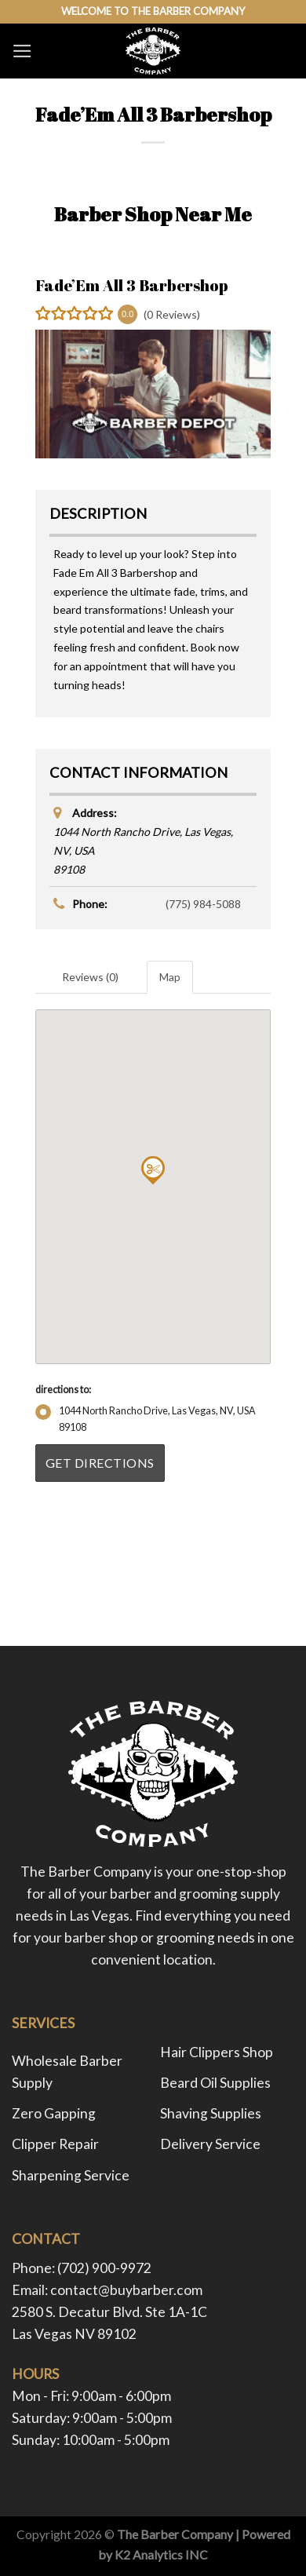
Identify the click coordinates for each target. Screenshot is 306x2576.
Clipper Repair (55, 2144)
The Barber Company (175, 2534)
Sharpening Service (70, 2175)
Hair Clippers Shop (216, 2052)
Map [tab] (169, 976)
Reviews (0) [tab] (90, 976)
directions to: (63, 1390)
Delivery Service (210, 2144)
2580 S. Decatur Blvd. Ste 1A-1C (109, 2312)
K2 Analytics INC (161, 2554)
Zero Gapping (54, 2113)
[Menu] (22, 51)
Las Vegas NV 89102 (74, 2334)
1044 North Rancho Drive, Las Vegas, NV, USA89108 (145, 1418)
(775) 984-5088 (203, 903)
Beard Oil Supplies (215, 2082)
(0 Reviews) (172, 314)
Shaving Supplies (210, 2113)
